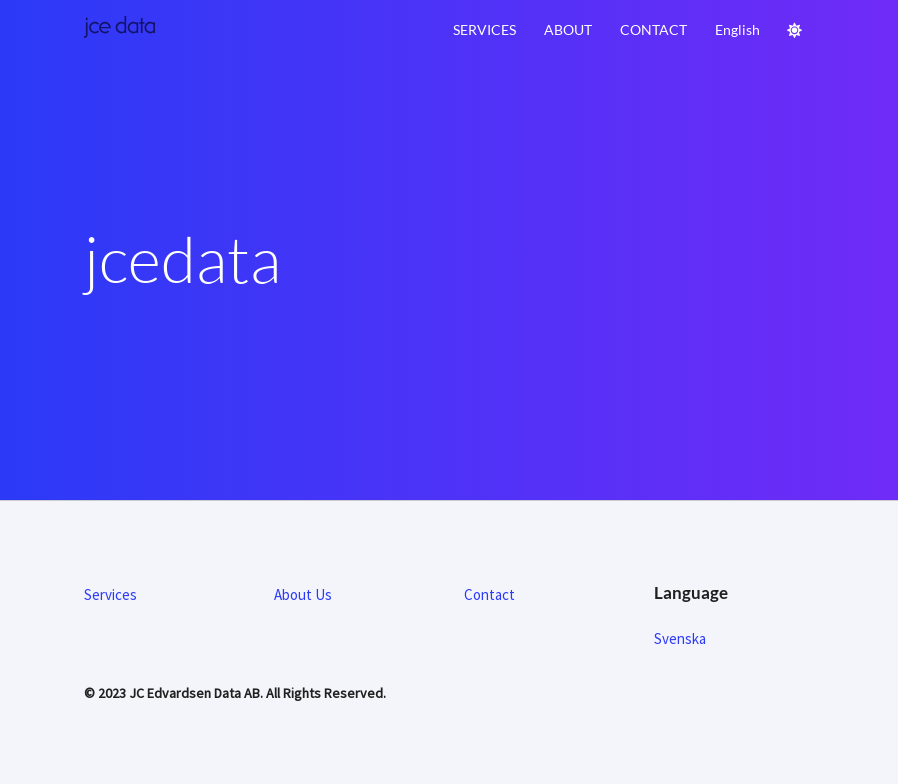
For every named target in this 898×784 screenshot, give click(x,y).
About (568, 29)
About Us (303, 594)
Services (484, 29)
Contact (653, 29)
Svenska (680, 638)
